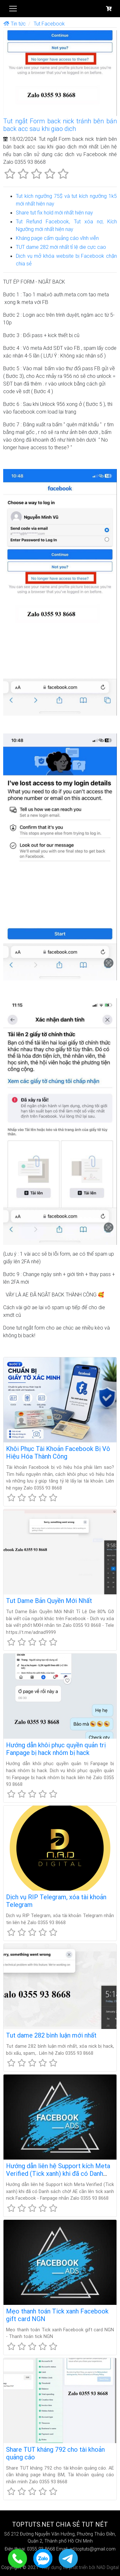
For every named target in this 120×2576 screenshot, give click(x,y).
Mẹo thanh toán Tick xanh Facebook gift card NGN (57, 2315)
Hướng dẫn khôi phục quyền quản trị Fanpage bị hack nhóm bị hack (56, 1749)
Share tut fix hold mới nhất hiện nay (54, 212)
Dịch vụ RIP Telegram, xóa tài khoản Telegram (56, 1901)
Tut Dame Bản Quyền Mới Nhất (49, 1601)
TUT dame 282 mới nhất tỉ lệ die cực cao (61, 247)
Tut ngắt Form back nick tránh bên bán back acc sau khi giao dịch (60, 125)
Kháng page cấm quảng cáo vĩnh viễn (57, 238)
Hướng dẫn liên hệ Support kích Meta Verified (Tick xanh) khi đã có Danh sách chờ (58, 2173)
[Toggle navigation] (13, 9)
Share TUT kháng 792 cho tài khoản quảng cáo (55, 2453)
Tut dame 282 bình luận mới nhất (51, 2035)
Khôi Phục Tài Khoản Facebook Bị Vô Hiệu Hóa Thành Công (58, 1452)
